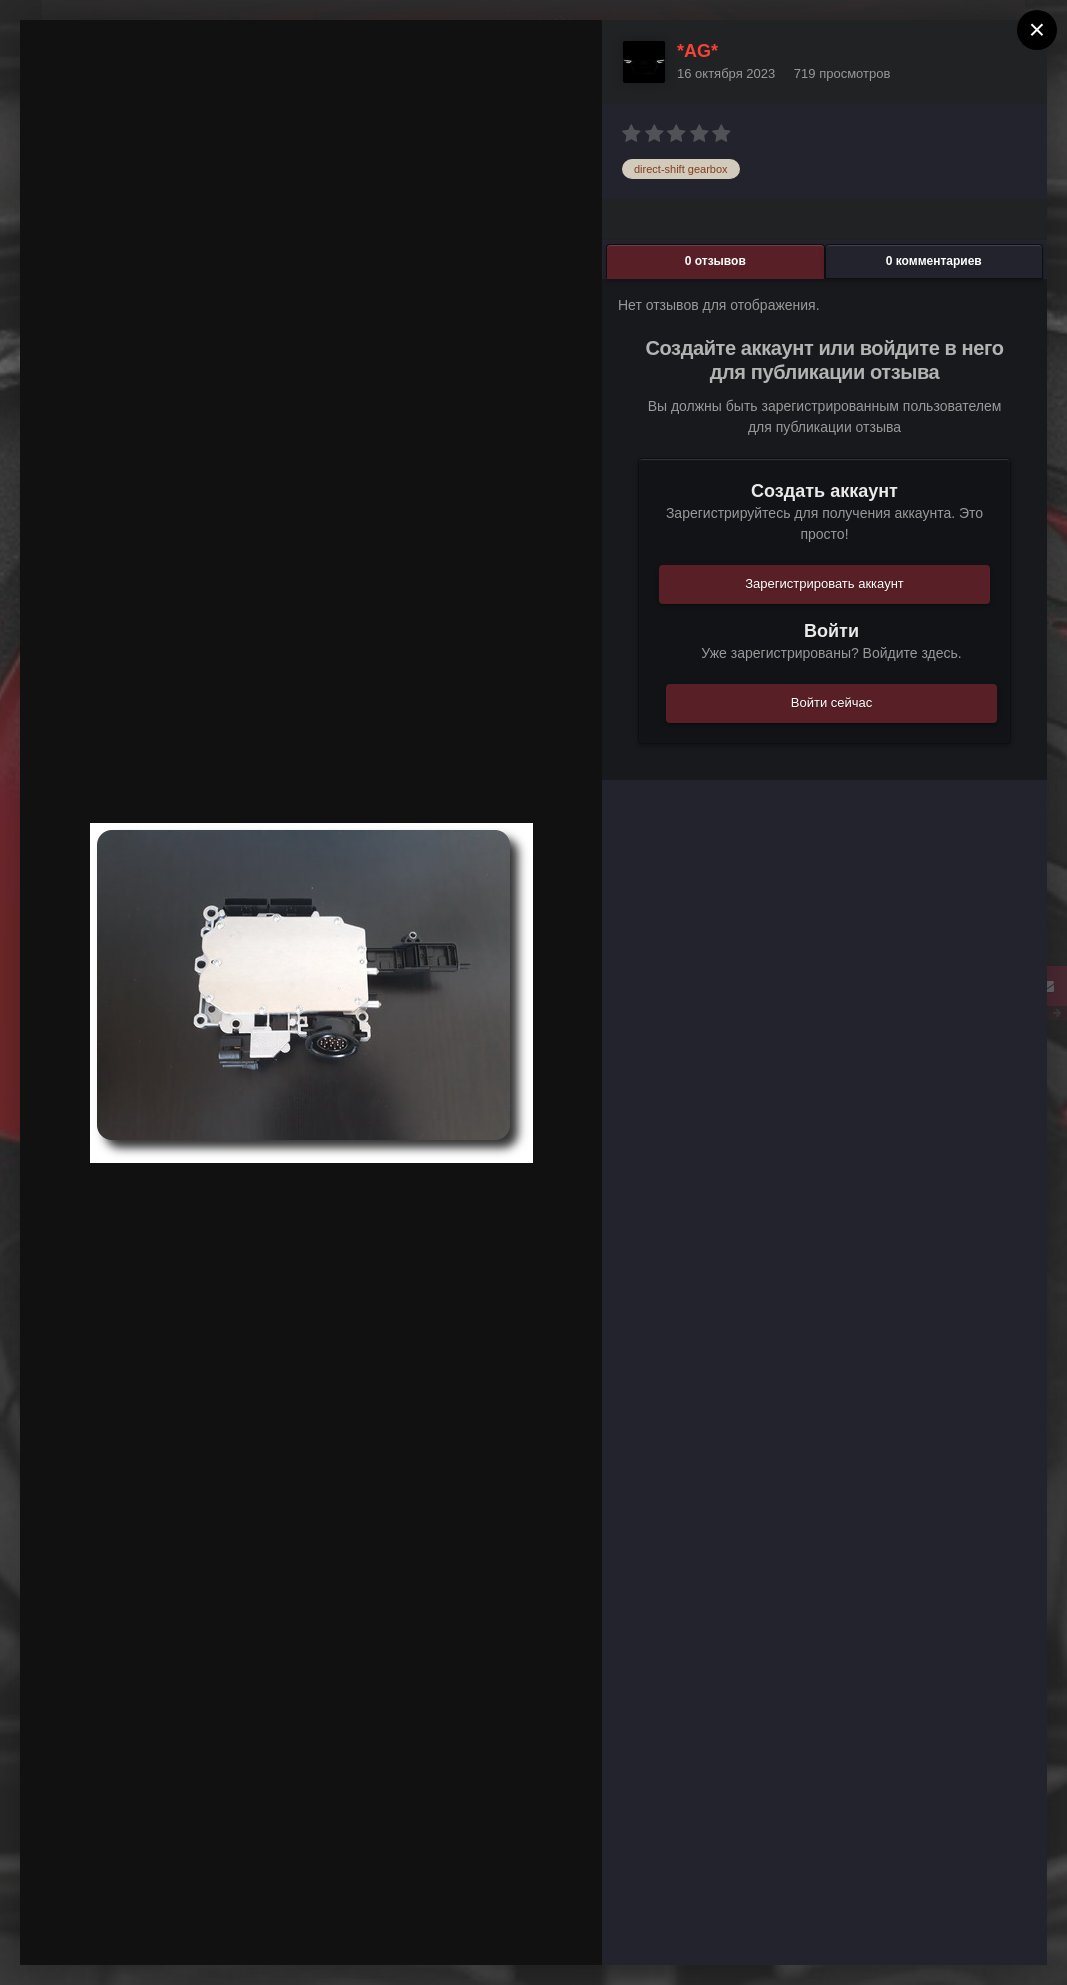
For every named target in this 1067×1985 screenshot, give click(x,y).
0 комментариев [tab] (934, 261)
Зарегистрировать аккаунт (824, 583)
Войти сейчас (832, 702)
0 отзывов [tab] (715, 261)
